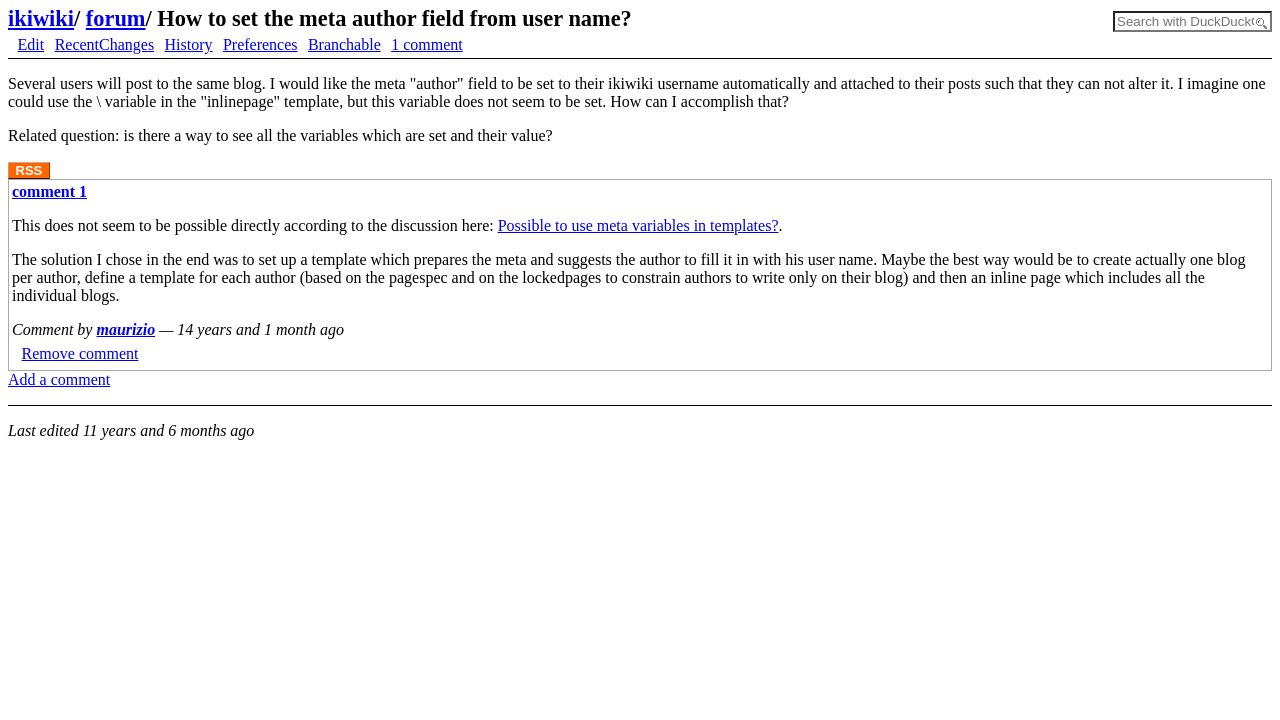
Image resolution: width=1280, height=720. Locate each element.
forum (116, 18)
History (189, 44)
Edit (31, 44)
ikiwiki (41, 18)
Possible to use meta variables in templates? (638, 225)
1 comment (427, 44)
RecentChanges (105, 44)
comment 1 (49, 191)
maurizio (125, 329)
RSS (29, 170)
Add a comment (59, 379)
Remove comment (80, 353)
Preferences (260, 44)
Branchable (344, 44)
